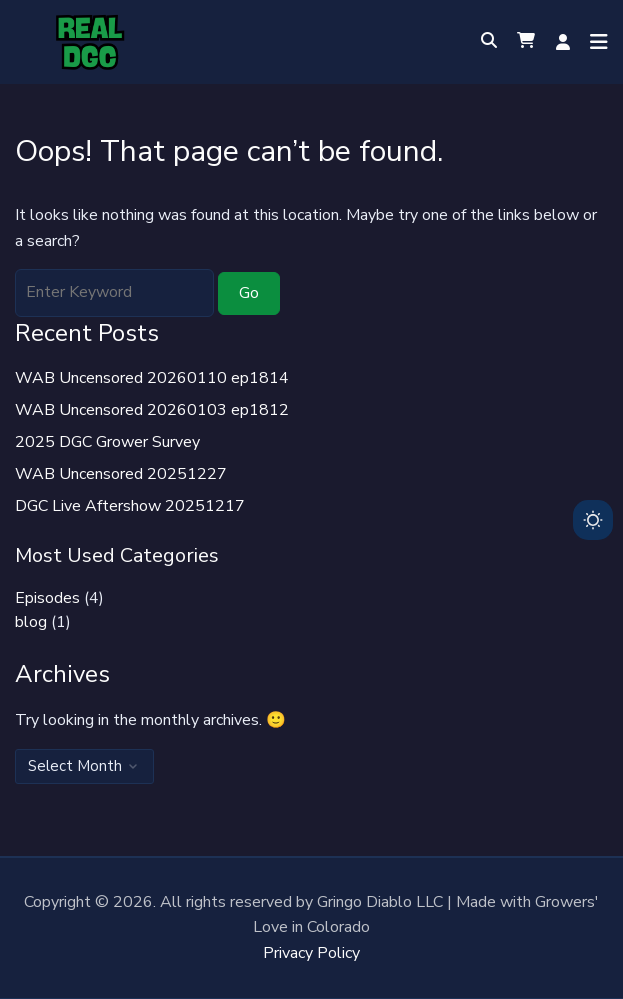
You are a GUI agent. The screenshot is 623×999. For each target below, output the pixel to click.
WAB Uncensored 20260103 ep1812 (152, 410)
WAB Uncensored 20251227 (121, 474)
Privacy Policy (311, 953)
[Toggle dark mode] (593, 520)
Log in (563, 42)
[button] (526, 42)
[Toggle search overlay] (489, 42)
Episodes (47, 598)
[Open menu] (594, 42)
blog (31, 622)
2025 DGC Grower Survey (107, 442)
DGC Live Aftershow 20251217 (130, 506)
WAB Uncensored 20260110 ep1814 (152, 378)
